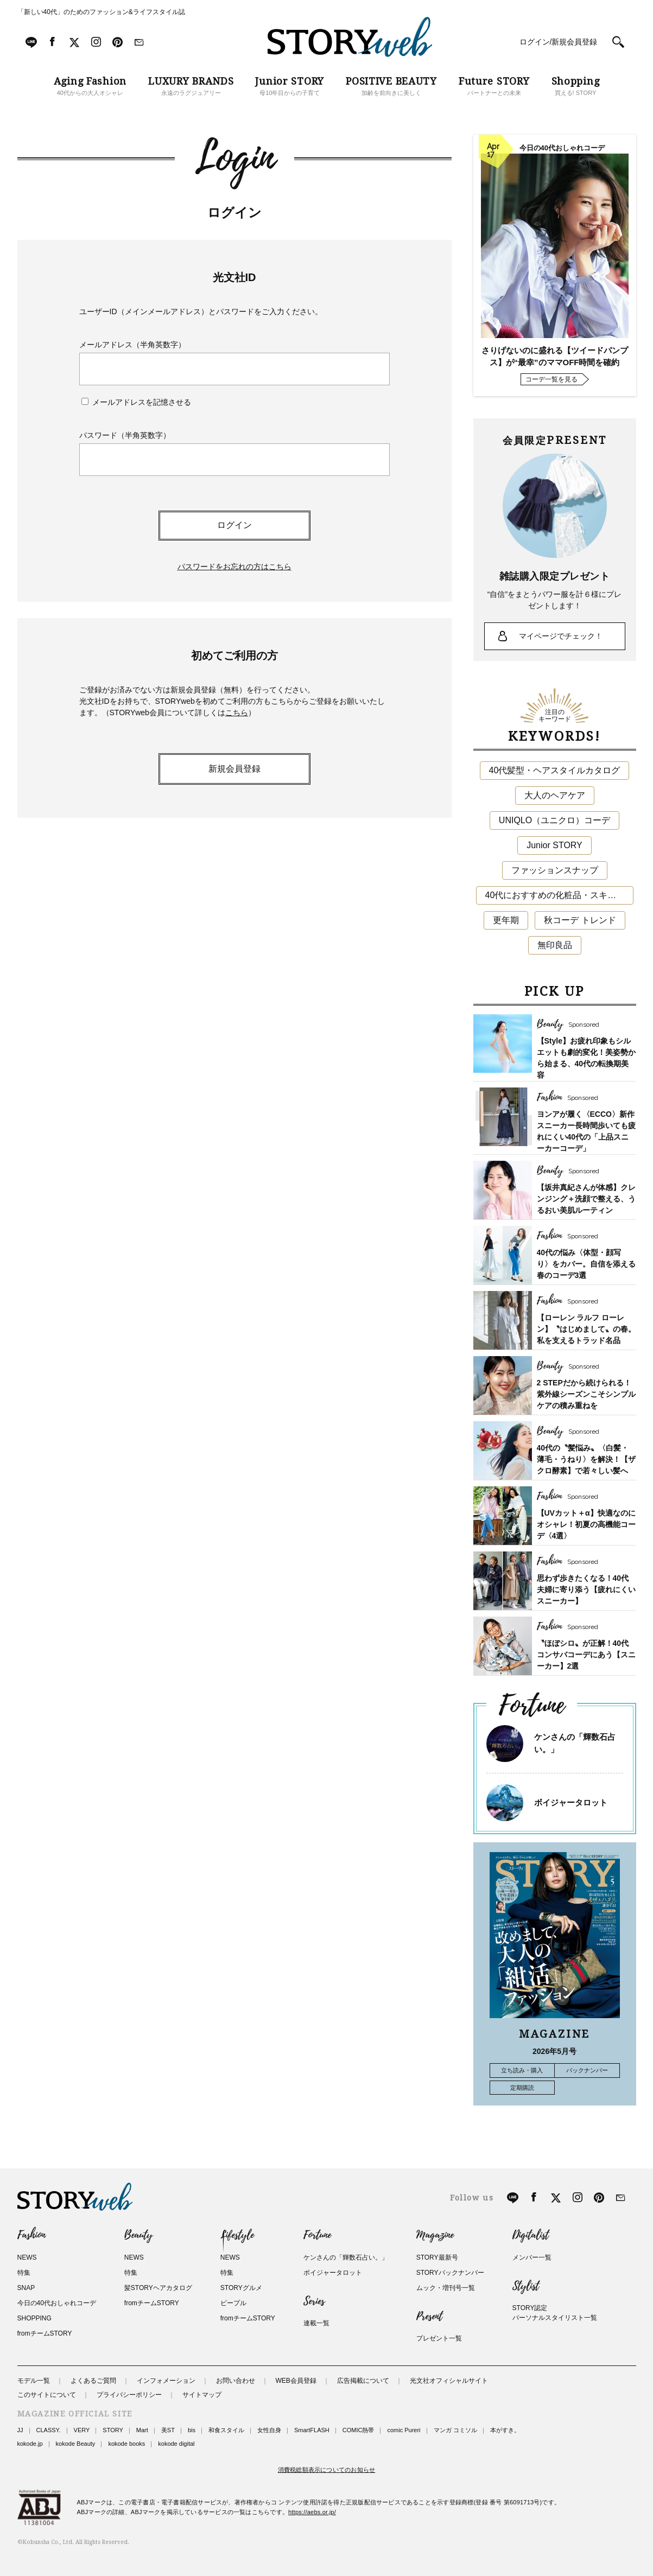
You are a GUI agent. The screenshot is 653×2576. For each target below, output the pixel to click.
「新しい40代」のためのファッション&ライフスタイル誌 (101, 12)
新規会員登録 (234, 768)
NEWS (27, 2257)
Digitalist (530, 2235)
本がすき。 (505, 2430)
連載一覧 (316, 2323)
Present (429, 2316)
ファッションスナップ (554, 870)
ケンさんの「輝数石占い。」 (345, 2257)
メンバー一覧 (531, 2257)
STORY (113, 2430)
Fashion (31, 2235)
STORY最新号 (437, 2257)
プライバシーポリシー (129, 2395)
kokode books (126, 2443)
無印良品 (554, 945)
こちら (236, 712)
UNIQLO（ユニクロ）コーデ (554, 820)
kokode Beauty (76, 2443)
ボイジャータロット (570, 1802)
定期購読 (522, 2087)
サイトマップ (201, 2395)
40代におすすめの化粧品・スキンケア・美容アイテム (559, 895)
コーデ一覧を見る (551, 379)
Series (314, 2301)
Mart (142, 2430)
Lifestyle (237, 2235)
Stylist (525, 2286)
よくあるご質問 (93, 2380)
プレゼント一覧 (439, 2338)
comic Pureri (403, 2430)
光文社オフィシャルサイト (449, 2380)
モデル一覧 (33, 2380)
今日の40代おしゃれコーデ (56, 2303)
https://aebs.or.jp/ (312, 2512)
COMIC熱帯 (359, 2430)
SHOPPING (34, 2318)
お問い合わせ (235, 2380)
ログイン (234, 525)
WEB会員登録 (296, 2380)
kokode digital (176, 2443)
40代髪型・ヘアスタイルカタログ (554, 770)
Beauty (138, 2235)
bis (191, 2430)
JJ (20, 2430)
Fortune (317, 2235)
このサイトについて (46, 2395)
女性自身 (269, 2430)
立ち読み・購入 (522, 2070)
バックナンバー (587, 2070)
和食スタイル (226, 2430)
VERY (82, 2430)
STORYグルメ (241, 2288)
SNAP (26, 2288)
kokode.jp (30, 2443)
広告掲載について (363, 2380)
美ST (168, 2430)
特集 (23, 2272)
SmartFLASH (311, 2430)
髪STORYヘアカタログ (158, 2288)
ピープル (233, 2303)
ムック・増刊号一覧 (445, 2288)
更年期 (506, 920)
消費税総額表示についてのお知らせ (327, 2469)
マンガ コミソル (455, 2430)
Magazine (435, 2235)
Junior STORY (554, 845)
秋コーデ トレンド (580, 920)
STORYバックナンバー (450, 2272)
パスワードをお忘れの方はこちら (234, 566)
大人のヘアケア (554, 795)
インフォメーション (166, 2380)
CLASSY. (48, 2430)
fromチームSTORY (44, 2333)
